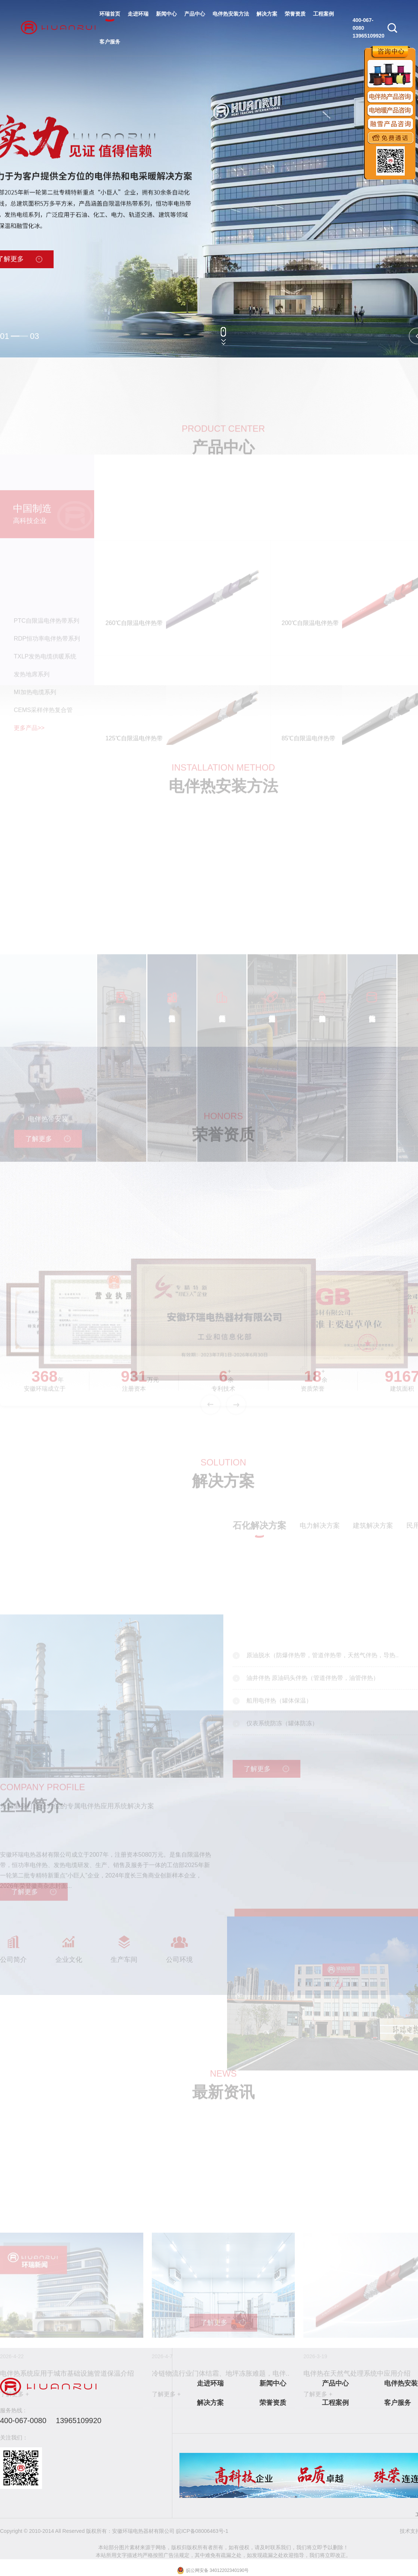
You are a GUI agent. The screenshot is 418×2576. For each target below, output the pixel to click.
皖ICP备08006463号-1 (202, 2531)
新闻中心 (166, 14)
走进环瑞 (138, 14)
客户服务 (109, 42)
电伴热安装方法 (231, 14)
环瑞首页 (109, 14)
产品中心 (194, 14)
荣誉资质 (295, 14)
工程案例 (323, 14)
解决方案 (266, 14)
